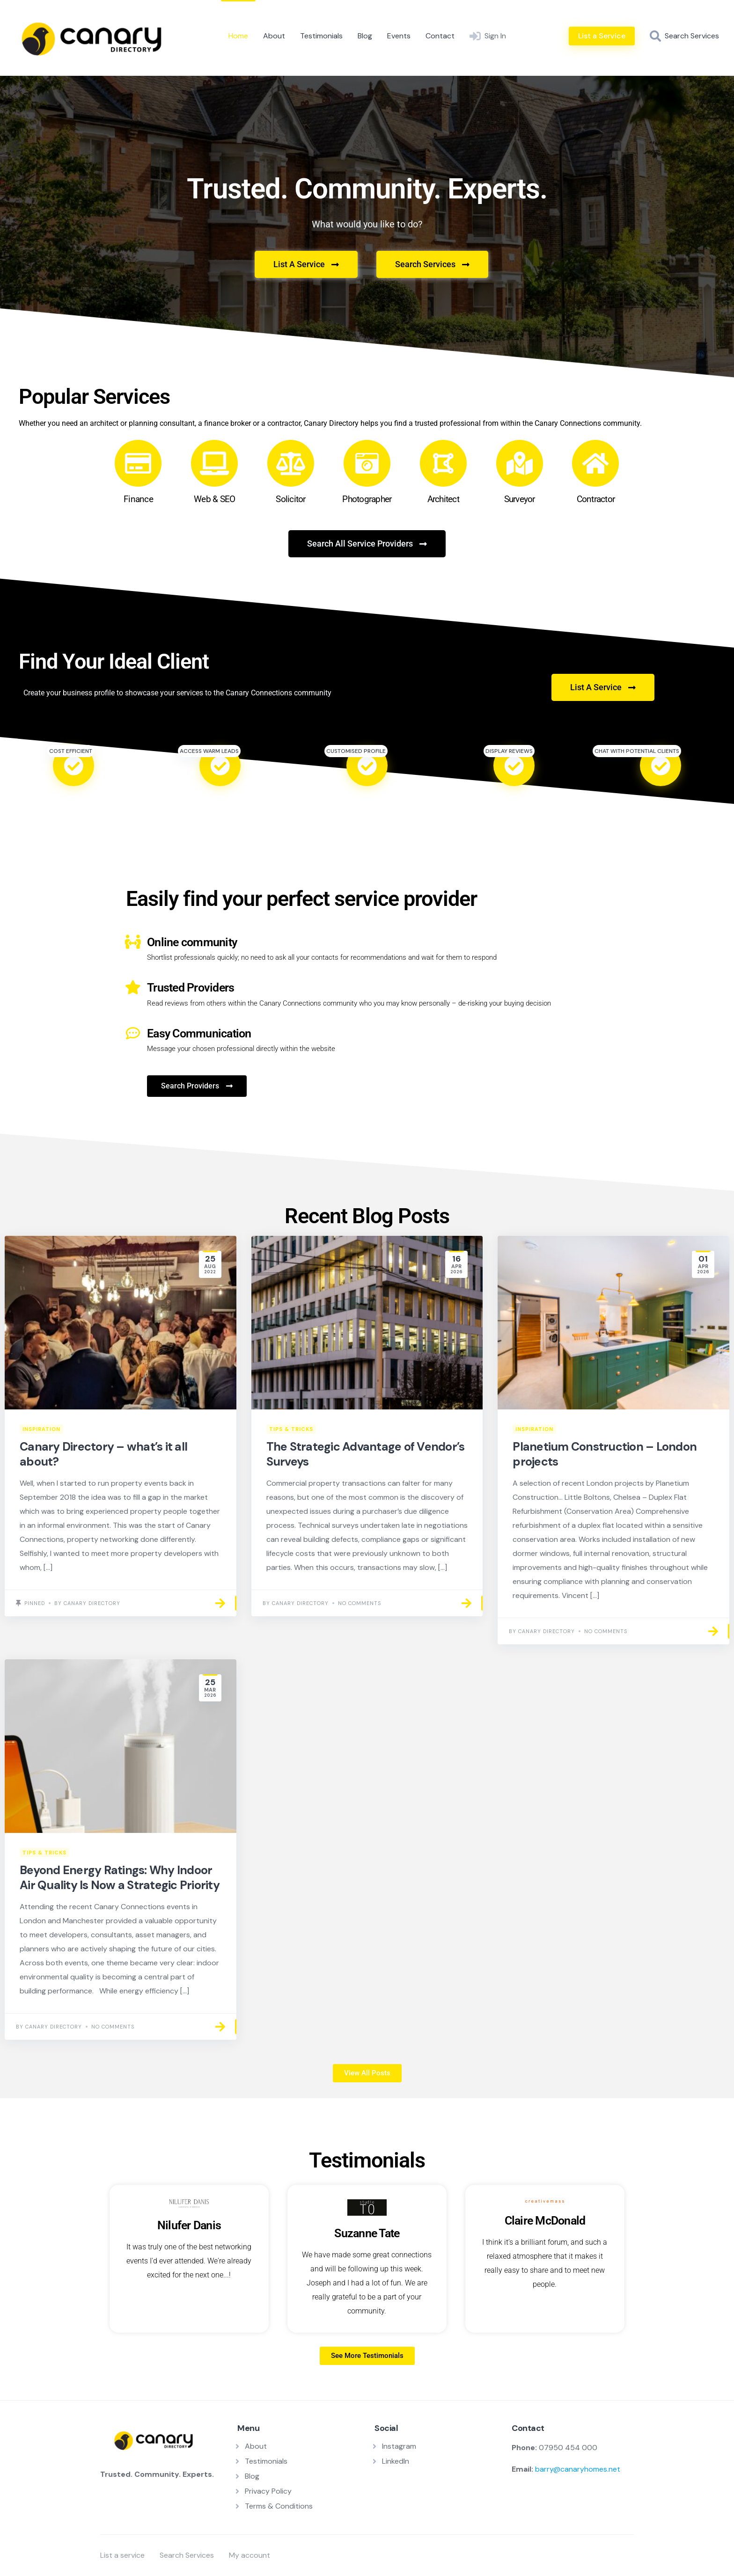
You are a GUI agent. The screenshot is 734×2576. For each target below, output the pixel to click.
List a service (122, 2555)
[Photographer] (367, 463)
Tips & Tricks (291, 1429)
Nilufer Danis (189, 2225)
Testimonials (321, 36)
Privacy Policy (268, 2491)
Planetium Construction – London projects (605, 1454)
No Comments (359, 1603)
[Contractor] (595, 463)
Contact (440, 36)
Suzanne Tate (366, 2233)
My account (249, 2555)
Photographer (366, 499)
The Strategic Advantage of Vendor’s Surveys (365, 1454)
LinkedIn (395, 2461)
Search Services (187, 2555)
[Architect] (443, 463)
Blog (365, 36)
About (274, 36)
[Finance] (138, 463)
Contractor (596, 499)
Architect (443, 499)
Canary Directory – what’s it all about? (103, 1454)
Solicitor (290, 499)
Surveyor (519, 499)
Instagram (399, 2446)
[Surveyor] (519, 463)
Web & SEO (214, 499)
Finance (138, 499)
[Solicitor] (290, 463)
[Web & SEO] (214, 463)
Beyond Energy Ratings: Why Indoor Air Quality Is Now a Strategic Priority (120, 1877)
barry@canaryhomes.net (577, 2469)
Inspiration (41, 1429)
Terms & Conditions (279, 2506)
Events (399, 36)
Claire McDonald (545, 2220)
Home (238, 36)
